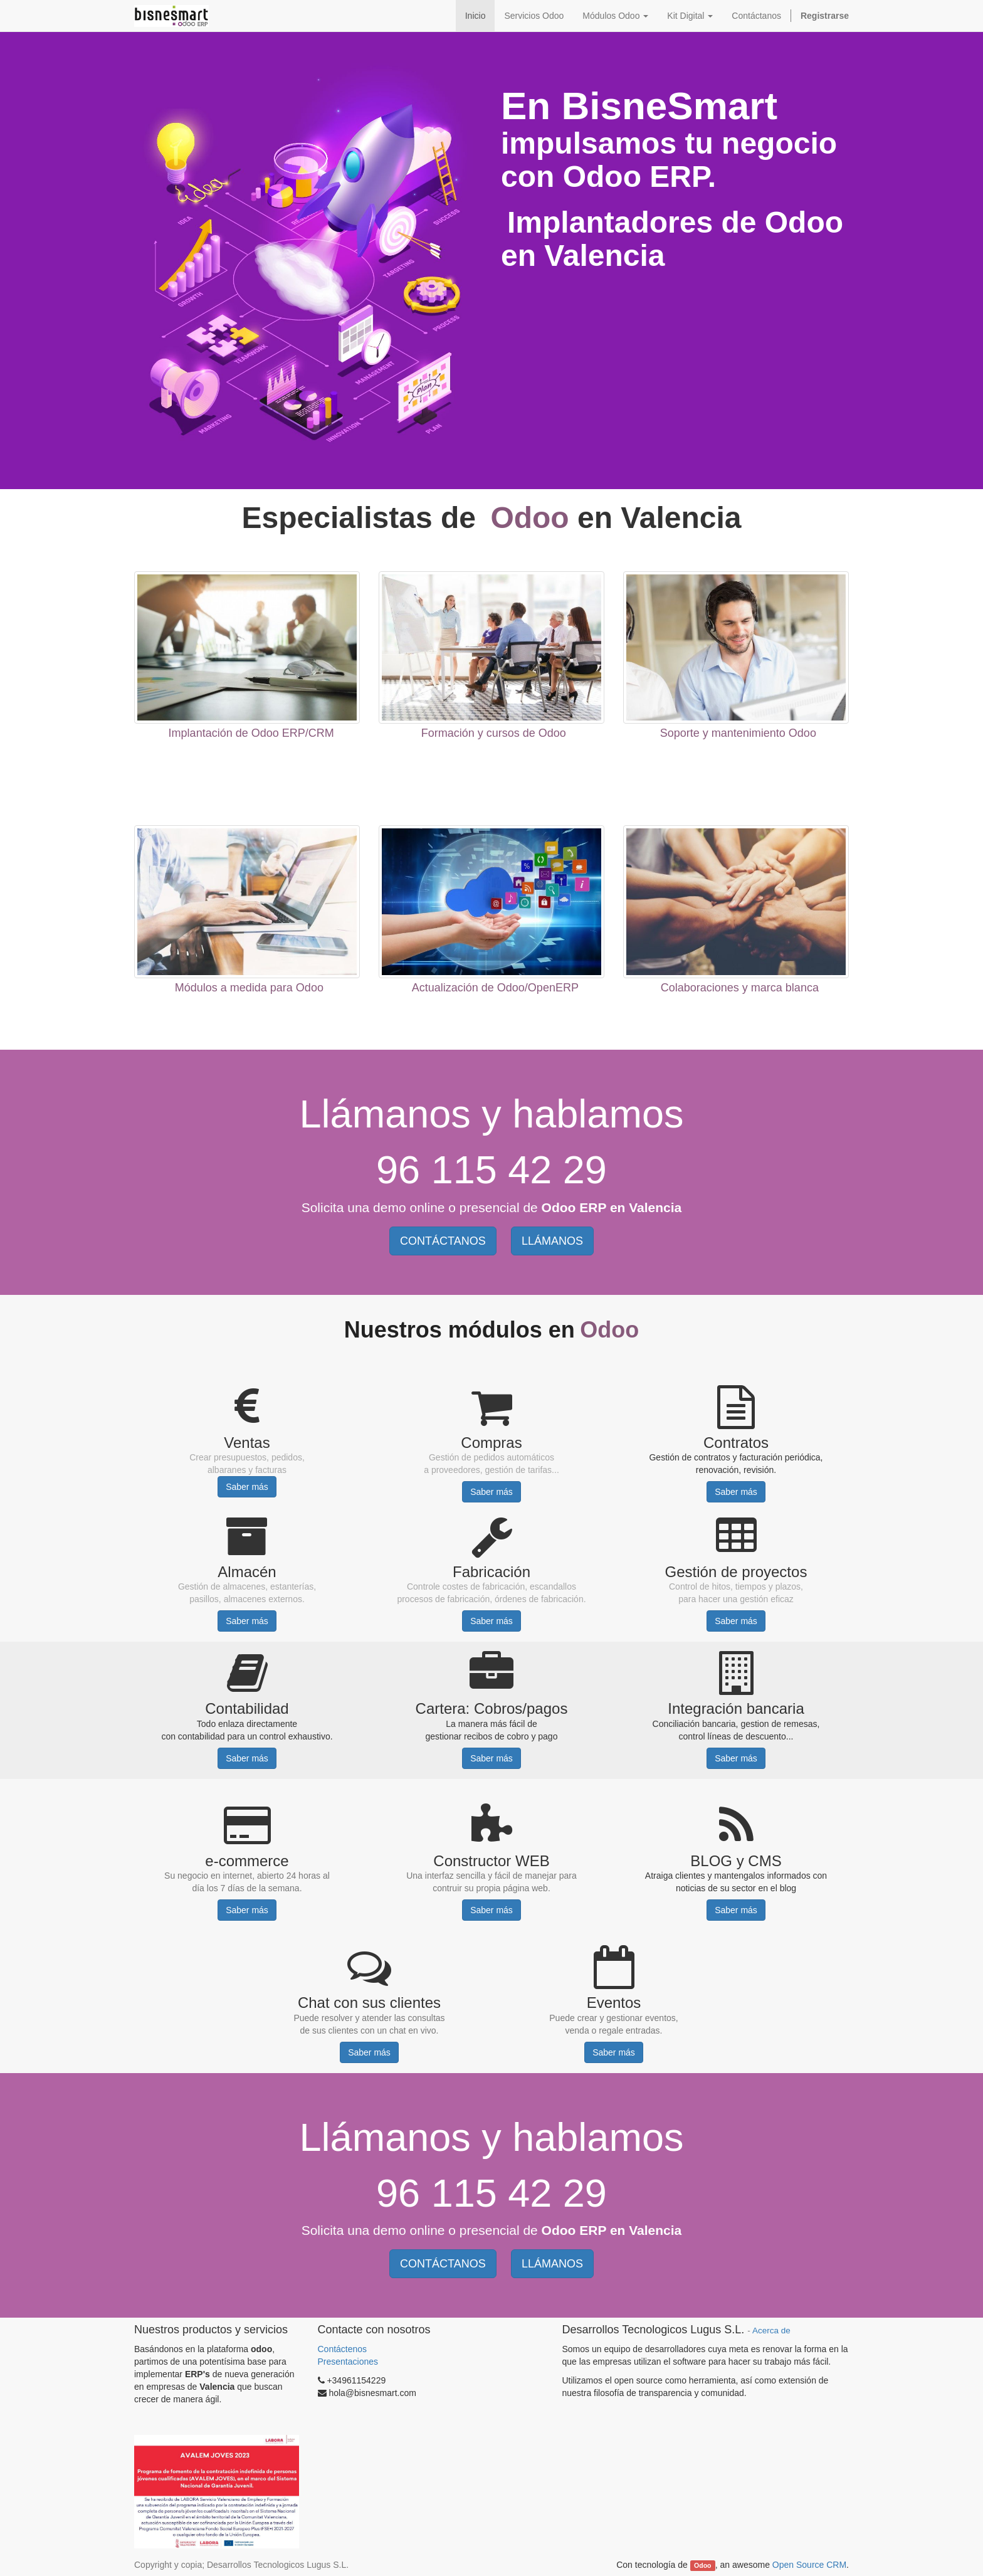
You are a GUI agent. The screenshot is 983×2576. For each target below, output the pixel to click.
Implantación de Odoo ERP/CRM (251, 733)
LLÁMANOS (552, 1241)
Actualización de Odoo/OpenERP (495, 987)
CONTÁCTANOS (443, 1241)
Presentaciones (348, 2362)
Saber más (247, 1487)
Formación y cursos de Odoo (493, 733)
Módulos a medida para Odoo (249, 987)
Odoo (702, 2565)
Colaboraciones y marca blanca (740, 987)
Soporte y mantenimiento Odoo (738, 733)
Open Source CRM (809, 2565)
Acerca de (771, 2330)
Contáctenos (344, 2349)
